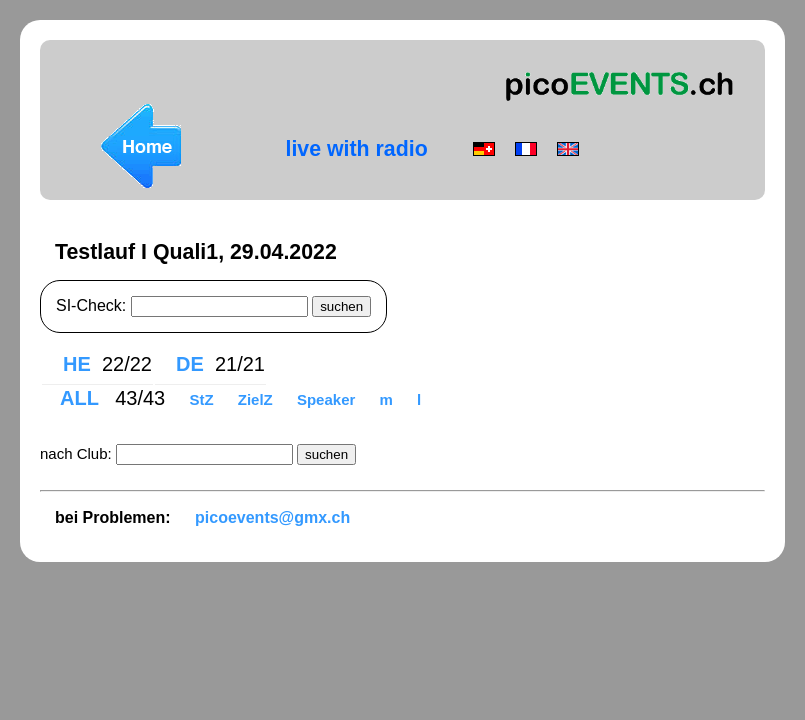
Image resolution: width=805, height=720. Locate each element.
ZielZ (257, 399)
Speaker (328, 399)
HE (77, 364)
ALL (82, 398)
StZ (203, 399)
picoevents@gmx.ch (272, 517)
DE (190, 364)
